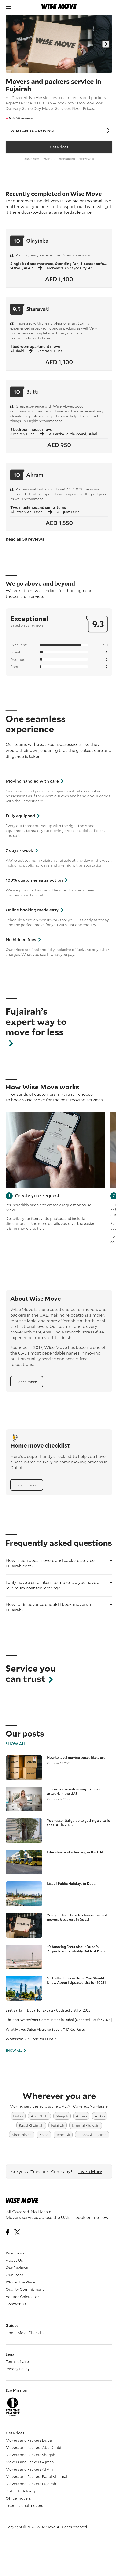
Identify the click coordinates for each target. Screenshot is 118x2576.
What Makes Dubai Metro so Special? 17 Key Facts (45, 2029)
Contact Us (16, 2303)
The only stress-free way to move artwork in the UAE (73, 1791)
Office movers (18, 2498)
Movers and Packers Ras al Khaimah (37, 2476)
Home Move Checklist (25, 2332)
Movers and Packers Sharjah (30, 2454)
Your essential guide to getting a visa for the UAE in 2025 (79, 1822)
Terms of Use (17, 2361)
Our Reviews (17, 2267)
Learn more (26, 1381)
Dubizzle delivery (21, 2490)
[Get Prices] (59, 147)
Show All (16, 1743)
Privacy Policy (18, 2368)
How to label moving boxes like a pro (76, 1757)
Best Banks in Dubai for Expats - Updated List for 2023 (48, 2010)
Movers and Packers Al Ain (29, 2469)
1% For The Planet (21, 2281)
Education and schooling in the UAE (75, 1852)
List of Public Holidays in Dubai (71, 1883)
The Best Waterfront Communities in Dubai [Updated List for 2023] (59, 2020)
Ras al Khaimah (31, 2125)
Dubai (18, 2116)
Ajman (81, 2116)
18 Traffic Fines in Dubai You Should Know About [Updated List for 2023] (76, 1980)
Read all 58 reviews (25, 539)
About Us (14, 2260)
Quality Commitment (25, 2289)
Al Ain (100, 2116)
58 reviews (25, 118)
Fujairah (57, 2125)
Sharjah (62, 2116)
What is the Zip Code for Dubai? (31, 2039)
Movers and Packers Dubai (29, 2440)
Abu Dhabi (39, 2116)
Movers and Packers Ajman (30, 2461)
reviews (36, 625)
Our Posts (14, 2274)
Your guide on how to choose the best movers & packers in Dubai (77, 1917)
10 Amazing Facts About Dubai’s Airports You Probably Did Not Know (76, 1949)
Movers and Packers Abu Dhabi (33, 2447)
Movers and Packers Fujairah (31, 2483)
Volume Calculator (22, 2296)
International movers (24, 2505)
